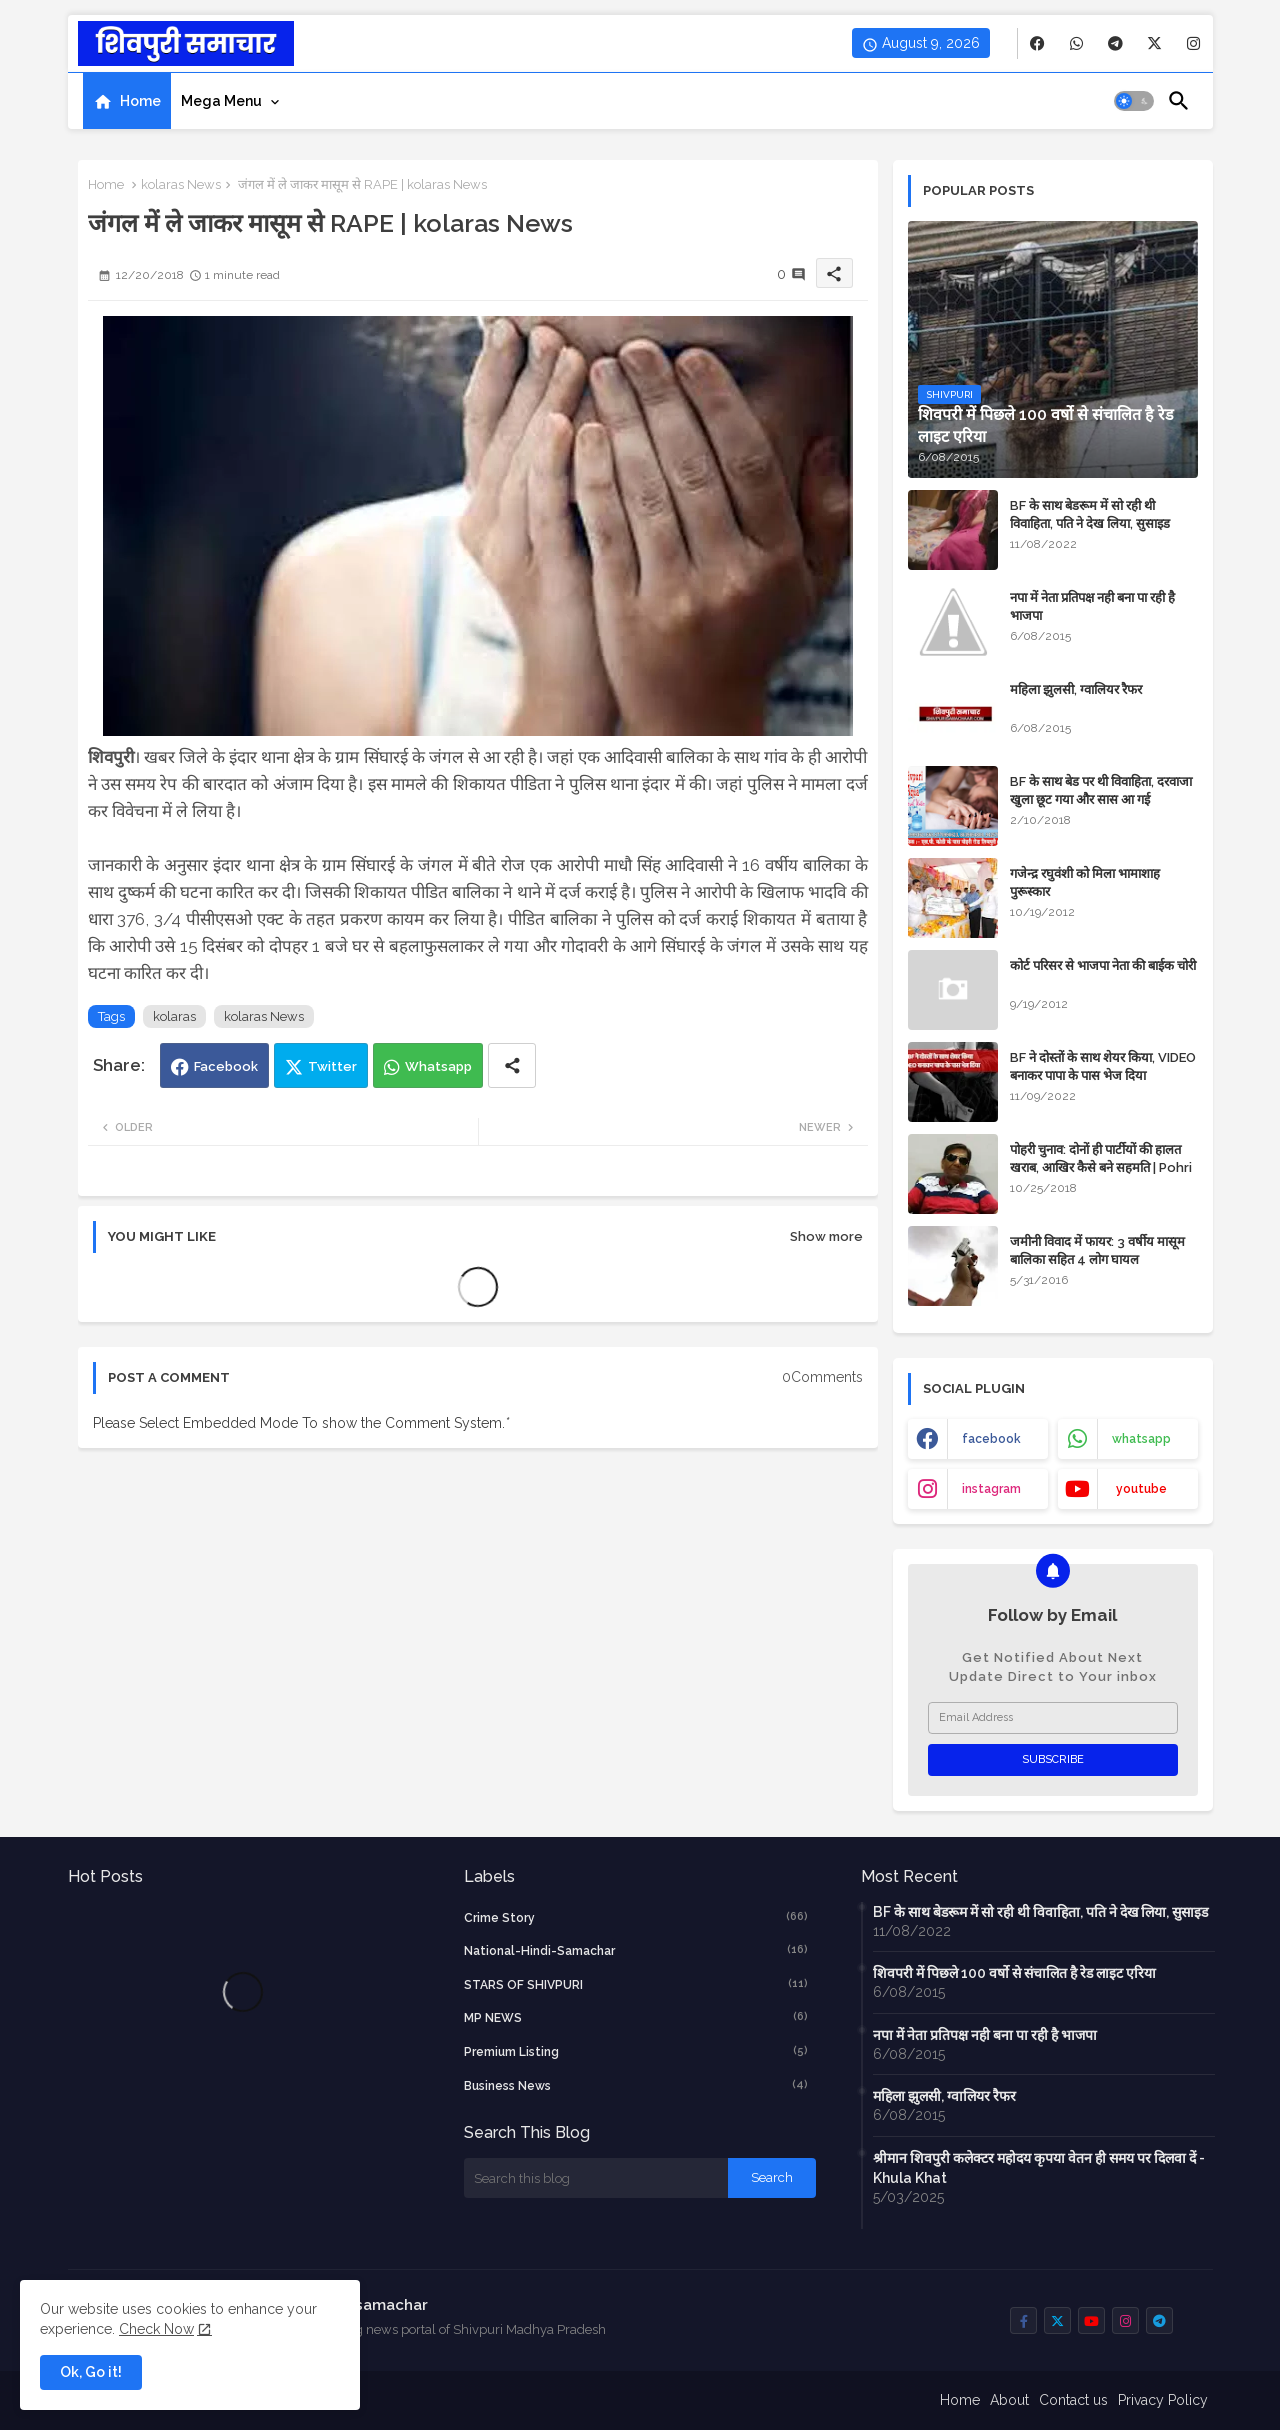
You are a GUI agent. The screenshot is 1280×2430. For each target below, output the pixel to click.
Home (140, 101)
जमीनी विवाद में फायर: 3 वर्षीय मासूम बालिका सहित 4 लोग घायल (1097, 1250)
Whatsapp (438, 1066)
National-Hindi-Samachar (636, 1950)
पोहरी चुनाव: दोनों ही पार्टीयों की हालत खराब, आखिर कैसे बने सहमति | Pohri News (1101, 1167)
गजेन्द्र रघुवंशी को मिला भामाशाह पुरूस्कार (1085, 882)
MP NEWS (636, 2017)
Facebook (226, 1066)
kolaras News (181, 184)
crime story (636, 1917)
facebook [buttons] (991, 1439)
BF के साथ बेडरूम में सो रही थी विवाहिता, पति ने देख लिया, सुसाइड (1090, 514)
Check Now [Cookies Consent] (156, 2329)
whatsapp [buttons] (1141, 1439)
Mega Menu (221, 101)
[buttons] (1037, 43)
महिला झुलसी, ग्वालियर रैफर (1076, 689)
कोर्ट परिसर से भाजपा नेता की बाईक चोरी (1103, 965)
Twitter (332, 1066)
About (1009, 2400)
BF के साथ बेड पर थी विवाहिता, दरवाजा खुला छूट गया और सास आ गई (1101, 790)
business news (636, 2085)
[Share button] (512, 1065)
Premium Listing (636, 2051)
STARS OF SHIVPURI (636, 1984)
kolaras (174, 1016)
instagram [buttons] (991, 1489)
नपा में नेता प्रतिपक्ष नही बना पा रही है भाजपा (1092, 606)
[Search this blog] (596, 2178)
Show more (826, 1236)
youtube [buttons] (1141, 1489)
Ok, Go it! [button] (91, 2372)
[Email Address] (1053, 1718)
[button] (1134, 101)
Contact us (1073, 2400)
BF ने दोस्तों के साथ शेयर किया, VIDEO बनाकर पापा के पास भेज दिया (1103, 1066)
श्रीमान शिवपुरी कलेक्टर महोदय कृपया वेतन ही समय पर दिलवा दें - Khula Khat (1039, 2168)
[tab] (127, 101)
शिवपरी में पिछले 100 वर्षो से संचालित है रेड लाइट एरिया (1014, 1973)
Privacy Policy (1163, 2400)
